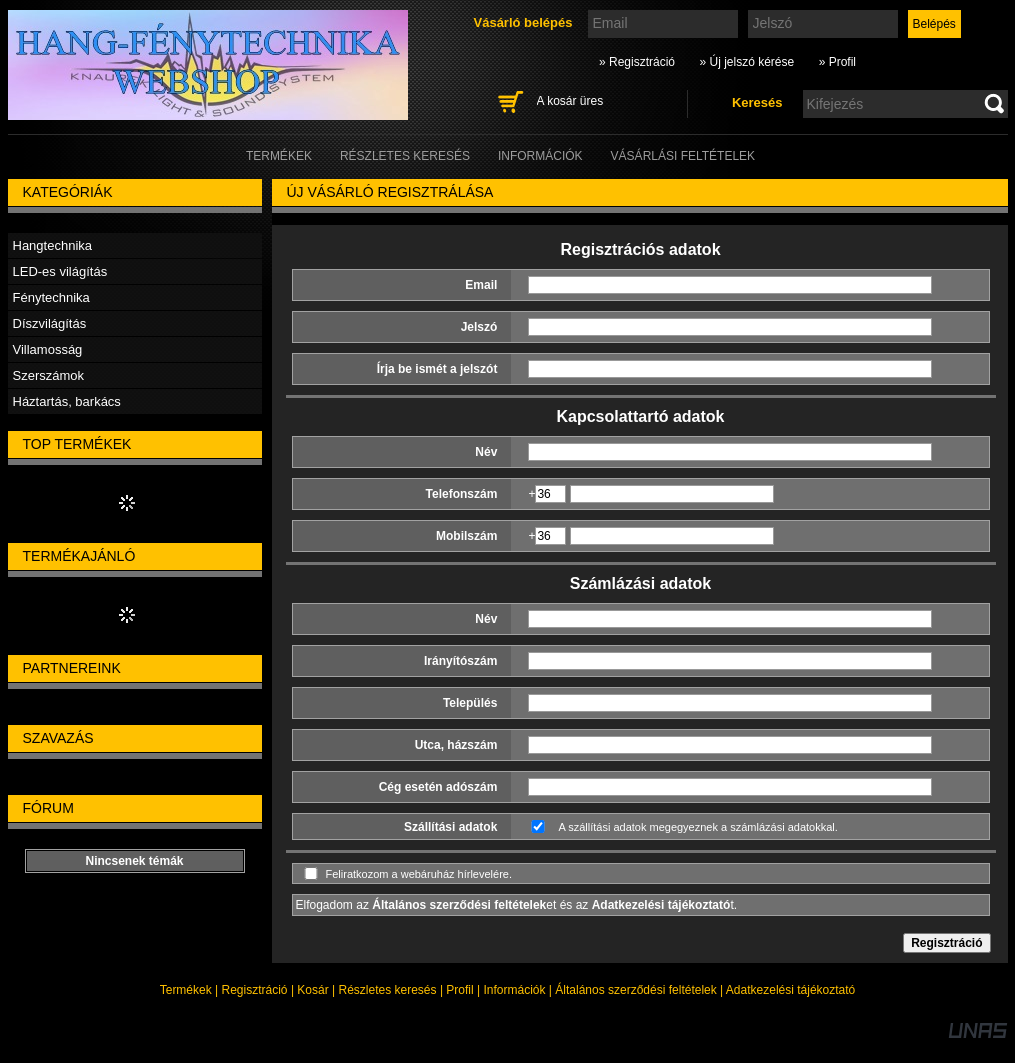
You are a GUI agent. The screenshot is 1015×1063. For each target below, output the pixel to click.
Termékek (186, 990)
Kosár (312, 990)
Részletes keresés (388, 990)
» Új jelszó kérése (746, 62)
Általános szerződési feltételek (635, 990)
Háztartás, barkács (67, 401)
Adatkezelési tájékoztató (790, 990)
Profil (459, 990)
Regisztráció (255, 990)
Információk (514, 990)
